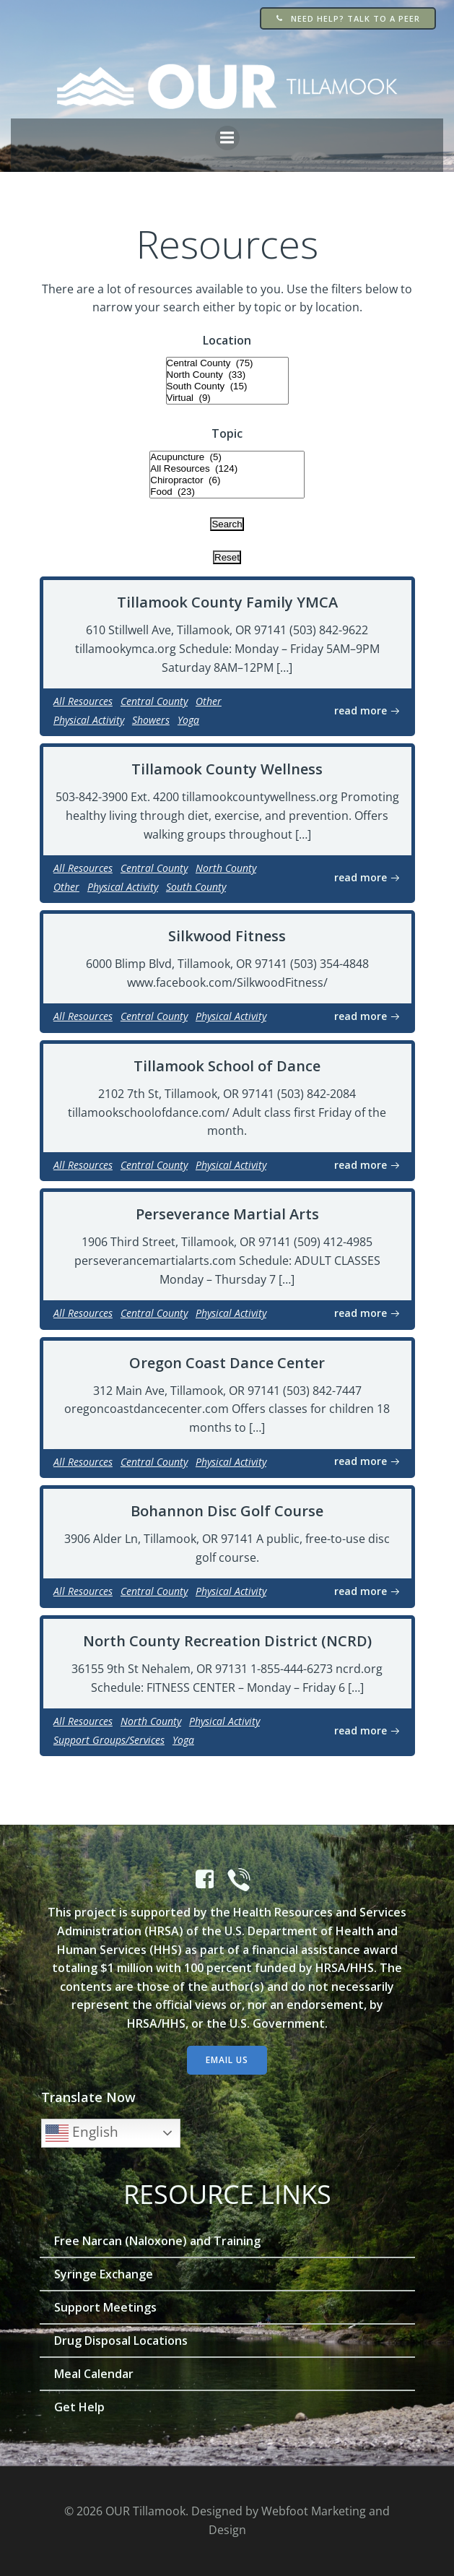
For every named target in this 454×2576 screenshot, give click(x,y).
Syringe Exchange (103, 2274)
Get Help (79, 2407)
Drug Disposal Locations (121, 2340)
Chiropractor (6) (226, 480)
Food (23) (226, 492)
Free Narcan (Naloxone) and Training (157, 2241)
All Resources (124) (226, 469)
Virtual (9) (227, 398)
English (81, 2133)
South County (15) (227, 386)
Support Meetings (105, 2307)
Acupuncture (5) (226, 457)
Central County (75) (227, 363)
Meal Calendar (94, 2374)
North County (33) (227, 375)
